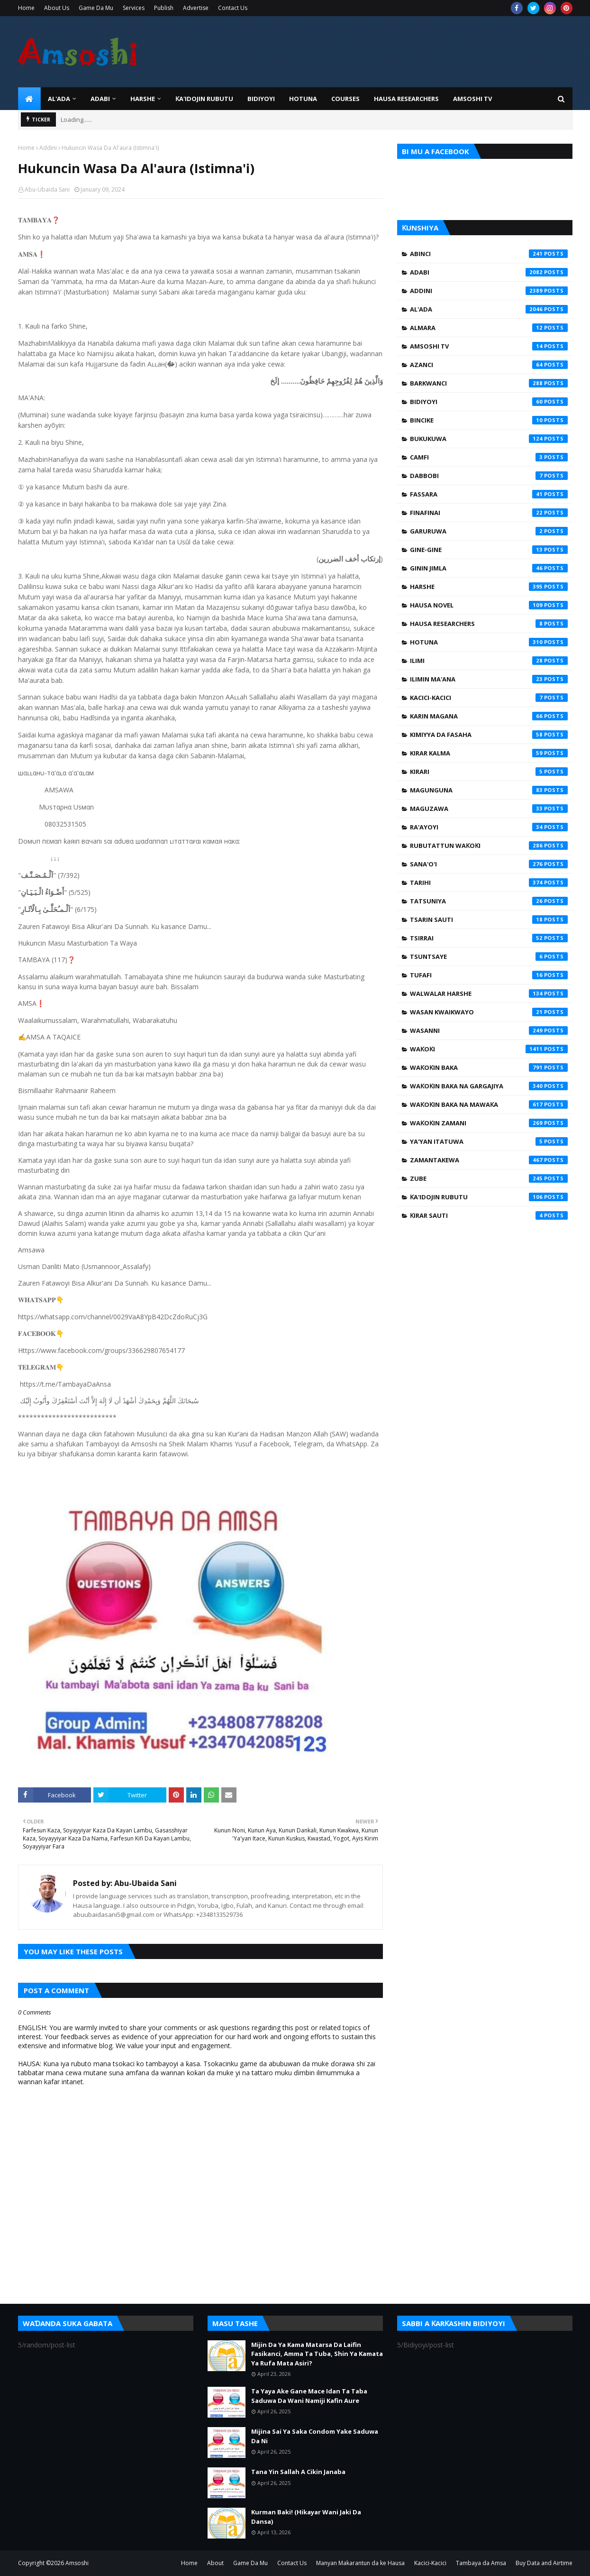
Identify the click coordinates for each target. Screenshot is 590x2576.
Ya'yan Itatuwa (489, 1141)
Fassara (489, 494)
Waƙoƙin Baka (489, 1067)
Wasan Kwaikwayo (489, 1012)
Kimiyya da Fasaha (489, 734)
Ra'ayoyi (489, 827)
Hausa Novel (489, 605)
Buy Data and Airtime (544, 2563)
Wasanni (489, 1030)
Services (134, 8)
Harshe (489, 586)
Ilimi (489, 660)
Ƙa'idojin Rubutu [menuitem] (204, 98)
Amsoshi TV (489, 346)
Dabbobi (489, 475)
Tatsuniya (489, 901)
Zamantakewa (489, 1160)
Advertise (196, 8)
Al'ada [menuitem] (59, 98)
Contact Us (232, 8)
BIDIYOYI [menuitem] (261, 98)
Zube (489, 1178)
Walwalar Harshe (489, 993)
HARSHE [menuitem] (142, 98)
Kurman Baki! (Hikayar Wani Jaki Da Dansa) (306, 2517)
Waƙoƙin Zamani (489, 1123)
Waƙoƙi (489, 1049)
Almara (489, 327)
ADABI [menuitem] (100, 98)
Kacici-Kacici (489, 697)
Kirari (489, 771)
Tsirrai (489, 938)
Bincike (489, 420)
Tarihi (489, 882)
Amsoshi (77, 2563)
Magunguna (489, 790)
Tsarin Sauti (489, 919)
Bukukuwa (489, 438)
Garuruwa (489, 531)
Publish (163, 8)
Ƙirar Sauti (489, 1215)
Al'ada (489, 309)
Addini (48, 148)
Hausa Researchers (489, 623)
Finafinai (489, 512)
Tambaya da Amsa (481, 2563)
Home (26, 8)
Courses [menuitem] (345, 98)
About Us (56, 8)
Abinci (489, 253)
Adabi (489, 272)
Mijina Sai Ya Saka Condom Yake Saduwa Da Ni (314, 2436)
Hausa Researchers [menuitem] (406, 98)
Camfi (489, 457)
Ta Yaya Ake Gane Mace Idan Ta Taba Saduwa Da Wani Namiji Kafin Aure (309, 2396)
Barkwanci (489, 383)
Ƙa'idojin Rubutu (489, 1197)
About (215, 2563)
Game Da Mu (96, 8)
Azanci (489, 364)
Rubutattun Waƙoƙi (489, 845)
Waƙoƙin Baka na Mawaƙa (489, 1104)
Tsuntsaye (489, 956)
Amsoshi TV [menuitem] (472, 98)
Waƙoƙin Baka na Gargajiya (489, 1086)
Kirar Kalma (489, 753)
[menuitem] (29, 98)
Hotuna (489, 642)
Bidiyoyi (489, 401)
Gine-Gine (489, 549)
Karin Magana (489, 716)
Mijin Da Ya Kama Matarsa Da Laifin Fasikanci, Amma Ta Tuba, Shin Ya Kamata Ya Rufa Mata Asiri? (317, 2353)
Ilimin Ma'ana (489, 679)
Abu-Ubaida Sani (47, 189)
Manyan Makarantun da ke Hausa (360, 2563)
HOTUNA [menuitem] (303, 98)
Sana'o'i (489, 864)
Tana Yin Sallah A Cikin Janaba (298, 2471)
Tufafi (489, 975)
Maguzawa (489, 808)
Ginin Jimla (489, 568)
